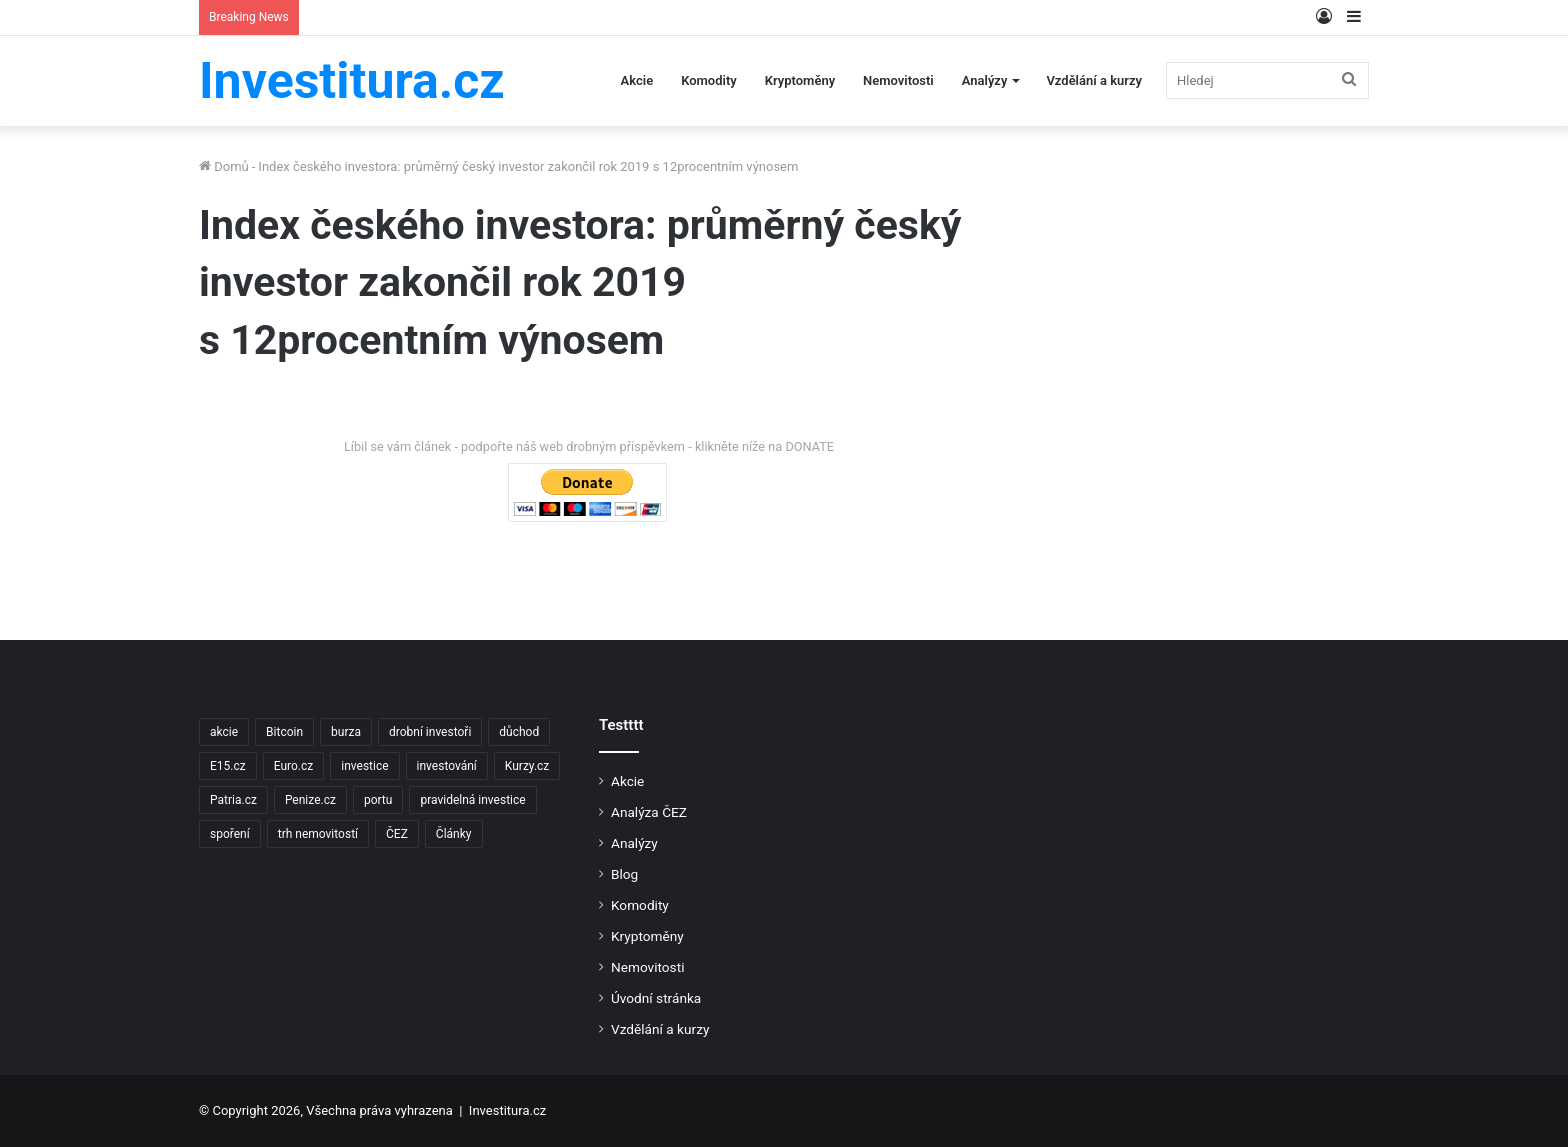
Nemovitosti (898, 80)
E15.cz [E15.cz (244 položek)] (228, 766)
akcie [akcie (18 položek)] (224, 732)
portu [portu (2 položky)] (378, 800)
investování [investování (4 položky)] (447, 766)
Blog (624, 874)
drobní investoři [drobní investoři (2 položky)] (430, 732)
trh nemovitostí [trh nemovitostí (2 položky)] (318, 834)
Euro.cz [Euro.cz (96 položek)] (294, 766)
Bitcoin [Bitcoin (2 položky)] (284, 732)
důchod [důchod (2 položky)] (519, 732)
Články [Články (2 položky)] (454, 834)
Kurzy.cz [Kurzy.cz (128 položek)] (527, 766)
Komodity (709, 80)
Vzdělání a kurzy (1094, 80)
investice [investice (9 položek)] (364, 766)
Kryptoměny (800, 80)
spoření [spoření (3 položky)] (230, 834)
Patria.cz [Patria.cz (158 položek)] (233, 800)
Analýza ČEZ (649, 812)
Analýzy (985, 80)
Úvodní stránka (656, 998)
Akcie (637, 80)
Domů (224, 166)
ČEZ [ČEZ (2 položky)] (397, 834)
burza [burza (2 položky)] (346, 732)
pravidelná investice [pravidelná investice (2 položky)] (472, 800)
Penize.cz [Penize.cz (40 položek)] (310, 800)
